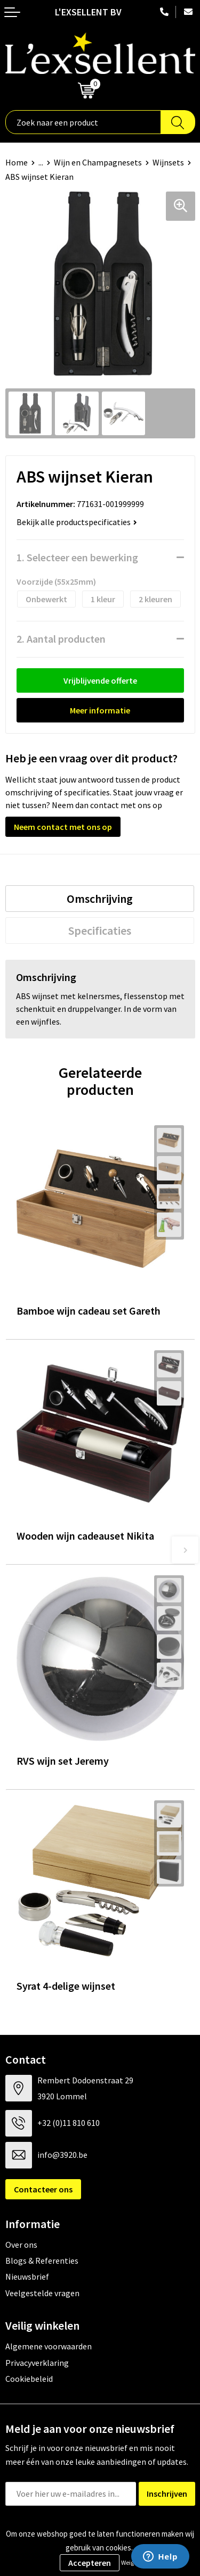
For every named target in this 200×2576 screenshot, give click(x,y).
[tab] (99, 898)
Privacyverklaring (37, 2362)
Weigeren (133, 2562)
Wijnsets (168, 162)
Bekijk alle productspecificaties (77, 522)
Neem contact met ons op (63, 826)
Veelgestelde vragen (42, 2293)
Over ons (21, 2244)
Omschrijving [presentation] (100, 898)
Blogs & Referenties (41, 2260)
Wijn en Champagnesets (98, 162)
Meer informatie (100, 710)
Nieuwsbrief (27, 2276)
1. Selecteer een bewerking (77, 557)
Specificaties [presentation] (99, 930)
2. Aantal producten (61, 638)
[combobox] (83, 122)
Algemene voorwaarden (48, 2346)
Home (16, 162)
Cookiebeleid (29, 2378)
